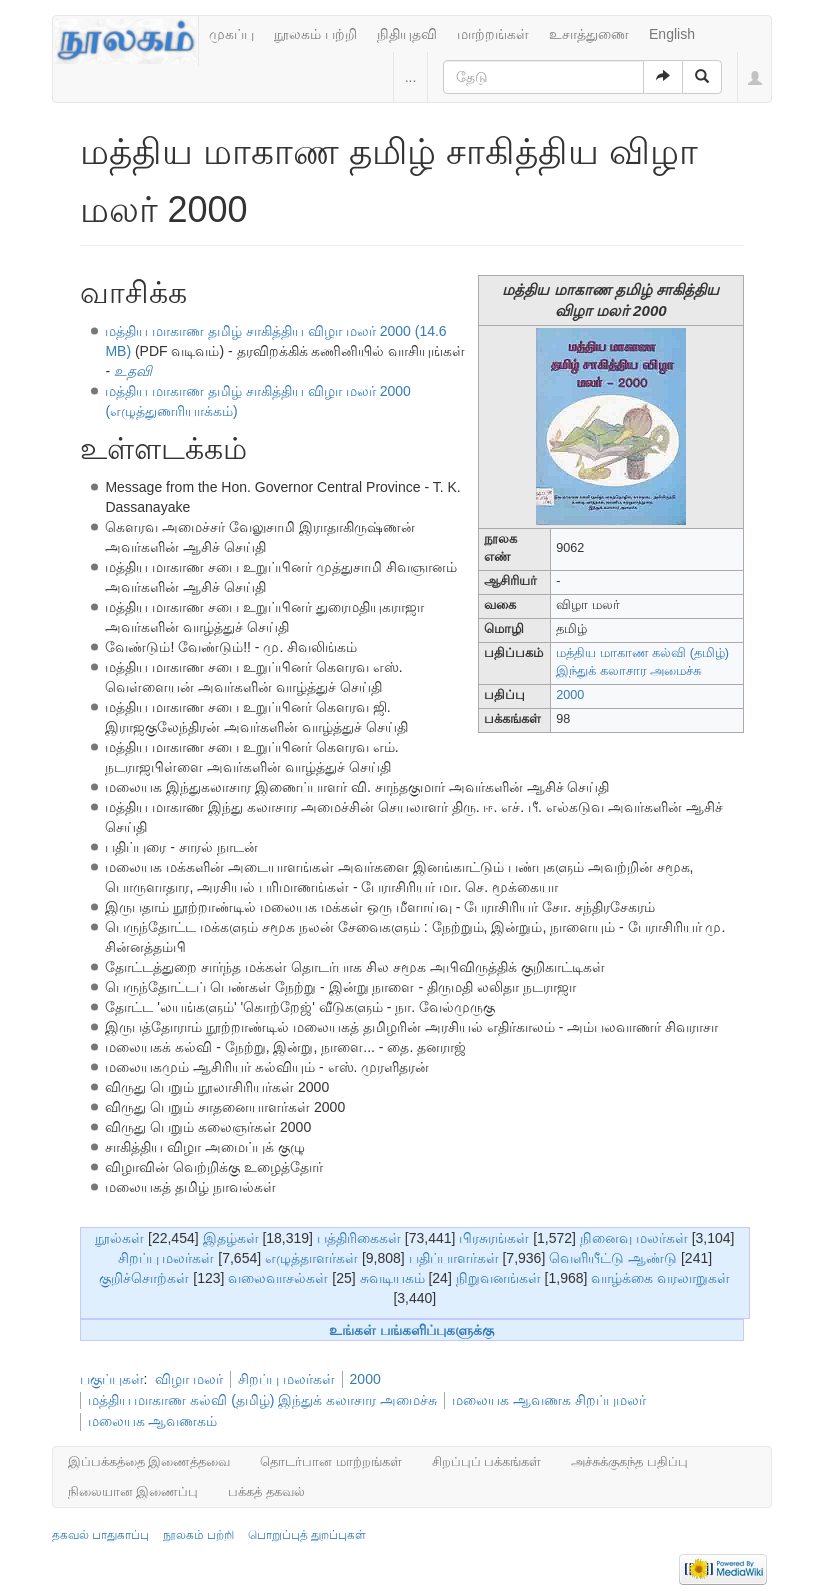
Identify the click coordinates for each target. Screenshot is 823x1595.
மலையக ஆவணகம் (153, 1421)
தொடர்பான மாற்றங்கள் (331, 1461)
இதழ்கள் (231, 1238)
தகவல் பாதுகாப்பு (100, 1535)
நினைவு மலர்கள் (634, 1238)
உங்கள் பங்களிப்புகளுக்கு (411, 1330)
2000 (570, 695)
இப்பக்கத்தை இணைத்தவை (149, 1461)
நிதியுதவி (407, 34)
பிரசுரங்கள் (494, 1238)
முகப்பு (231, 34)
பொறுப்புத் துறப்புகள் (307, 1535)
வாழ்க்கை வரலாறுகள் (660, 1278)
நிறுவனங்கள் (498, 1278)
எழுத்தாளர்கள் (311, 1258)
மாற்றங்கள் (493, 34)
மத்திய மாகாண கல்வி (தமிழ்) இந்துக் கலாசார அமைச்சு (263, 1400)
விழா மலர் (189, 1379)
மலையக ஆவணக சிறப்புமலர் (549, 1400)
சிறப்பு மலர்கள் (166, 1258)
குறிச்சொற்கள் (144, 1278)
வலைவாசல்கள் (278, 1278)
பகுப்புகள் (112, 1379)
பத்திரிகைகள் (359, 1238)
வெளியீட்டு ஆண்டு (613, 1258)
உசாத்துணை (589, 34)
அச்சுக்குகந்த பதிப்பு (629, 1461)
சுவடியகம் (392, 1278)
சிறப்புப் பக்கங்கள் (487, 1461)
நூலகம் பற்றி (315, 34)
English (672, 34)
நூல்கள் (119, 1238)
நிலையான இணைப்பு (133, 1491)
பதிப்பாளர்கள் (454, 1258)
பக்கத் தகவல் (266, 1491)
